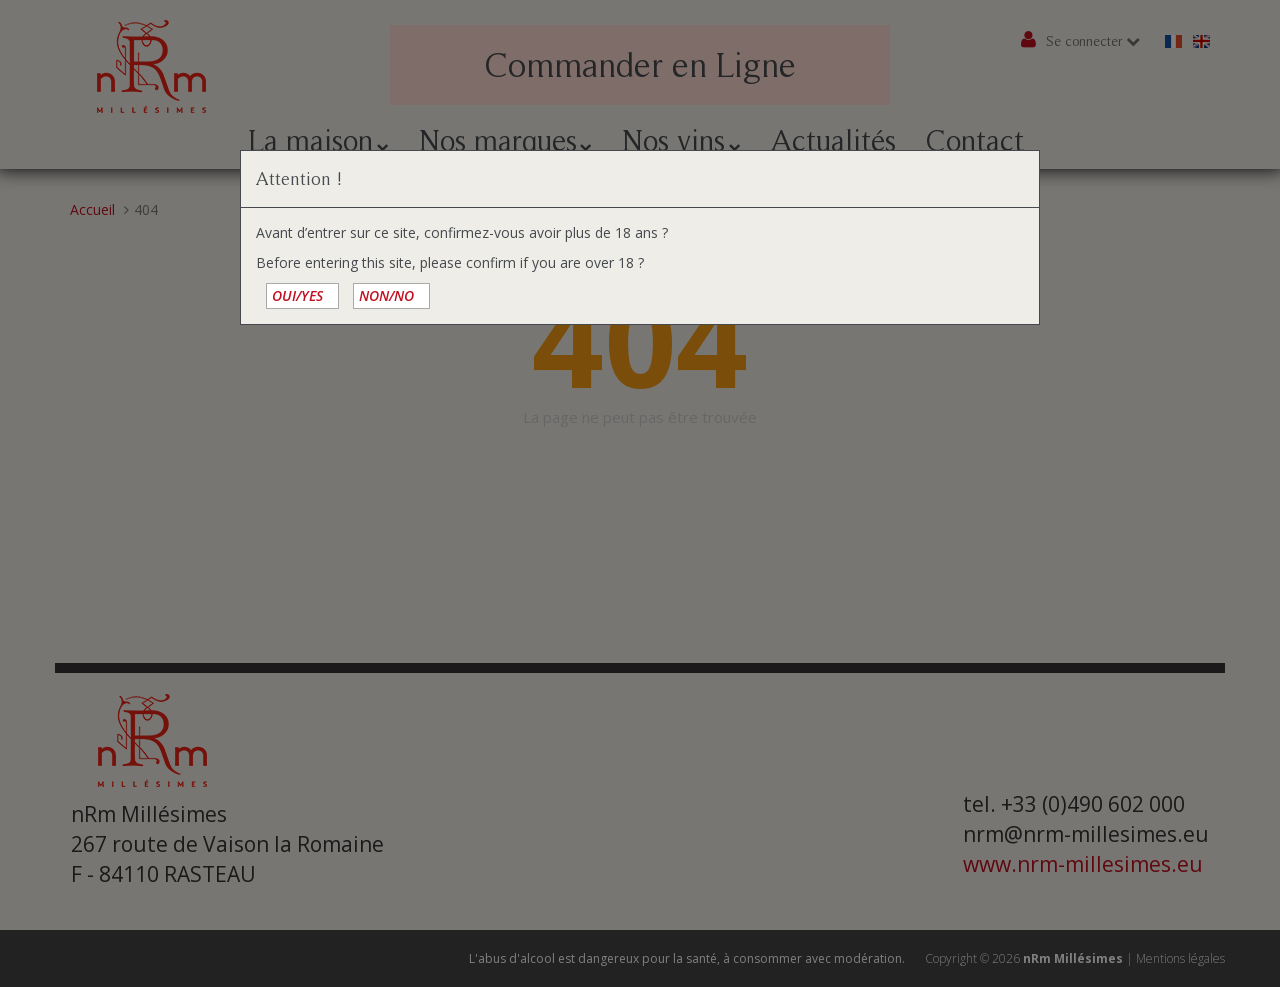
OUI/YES (297, 295)
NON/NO (386, 295)
